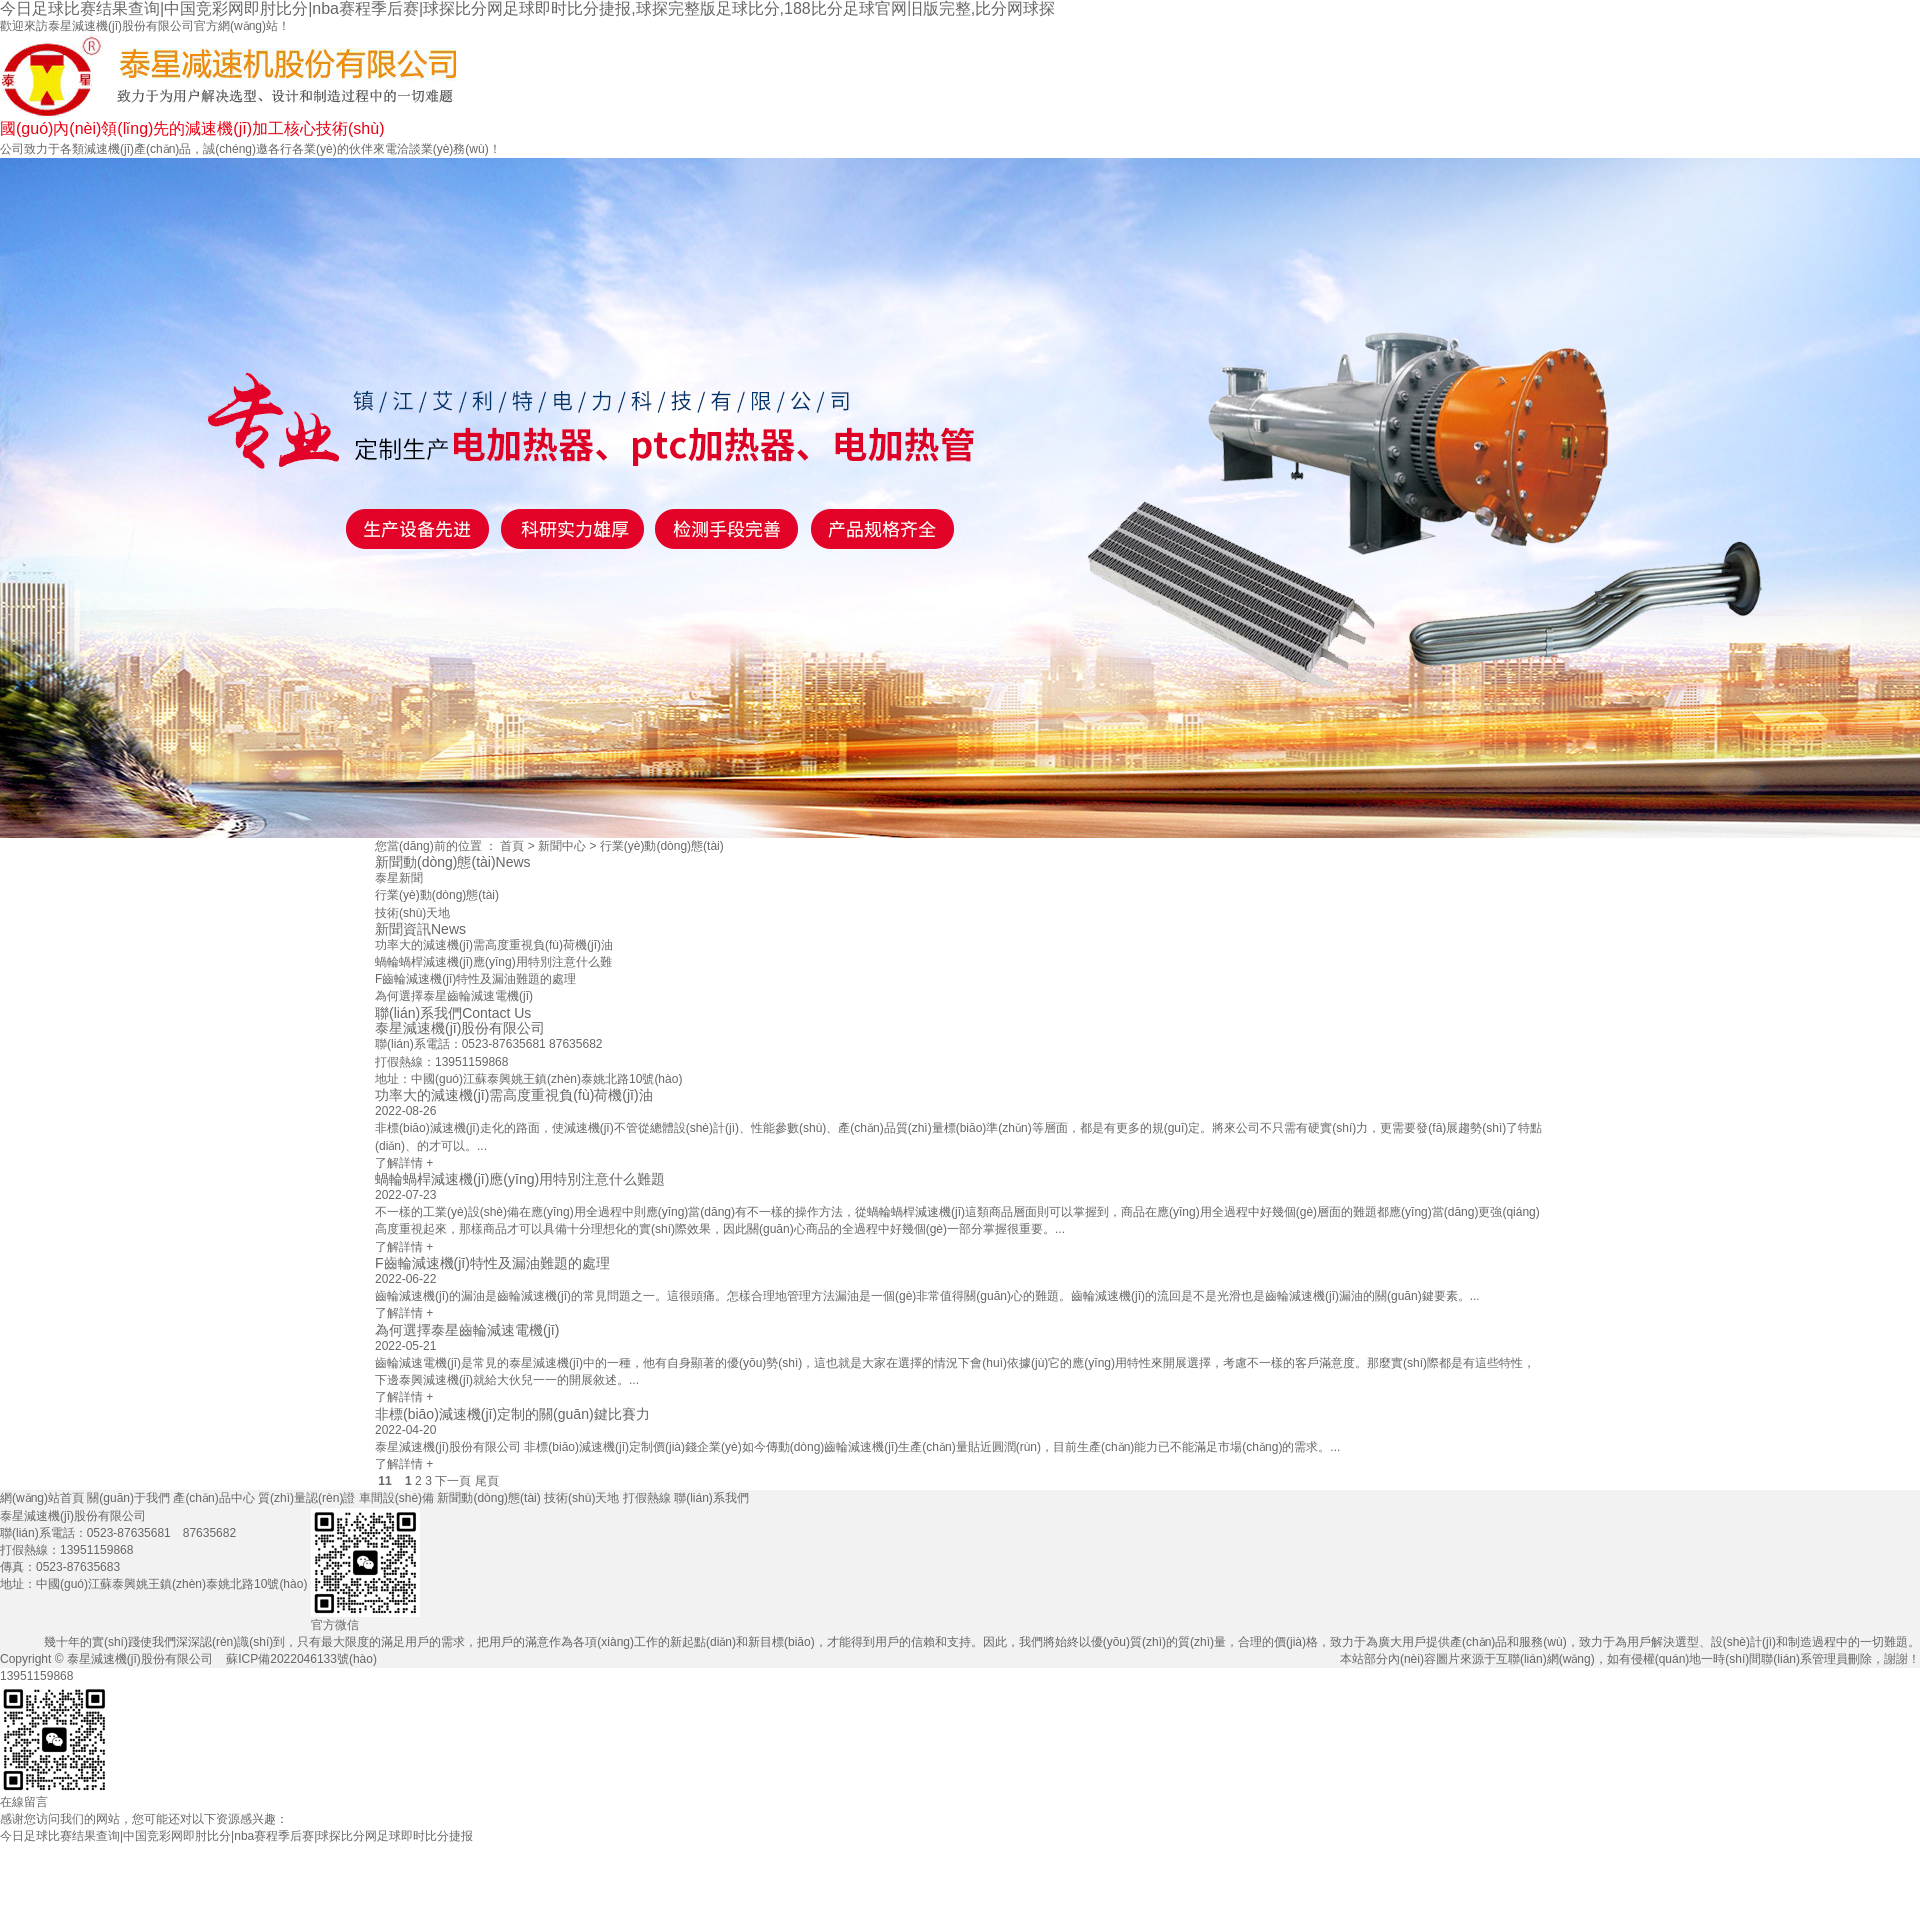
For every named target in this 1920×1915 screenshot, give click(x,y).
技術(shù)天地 (1571, 1889)
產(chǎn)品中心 (971, 1889)
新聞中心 (562, 846)
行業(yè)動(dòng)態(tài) (662, 846)
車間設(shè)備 (1271, 1889)
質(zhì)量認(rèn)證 (1120, 1889)
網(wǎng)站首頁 (670, 1889)
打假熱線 (1721, 1887)
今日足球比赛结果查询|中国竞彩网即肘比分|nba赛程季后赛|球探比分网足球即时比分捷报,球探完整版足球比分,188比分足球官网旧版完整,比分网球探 (527, 8)
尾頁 (487, 1481)
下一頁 (453, 1481)
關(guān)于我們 (821, 1889)
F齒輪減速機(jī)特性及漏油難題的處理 (475, 979)
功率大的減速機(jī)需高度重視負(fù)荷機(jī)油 (494, 945)
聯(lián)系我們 (1871, 1889)
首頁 (512, 846)
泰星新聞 (399, 878)
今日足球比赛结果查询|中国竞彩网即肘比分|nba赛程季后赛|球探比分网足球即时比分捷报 (236, 1836)
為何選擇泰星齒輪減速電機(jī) (454, 996)
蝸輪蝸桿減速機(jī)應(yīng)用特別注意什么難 (493, 962)
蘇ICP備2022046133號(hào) (301, 1659)
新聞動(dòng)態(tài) (1421, 1889)
